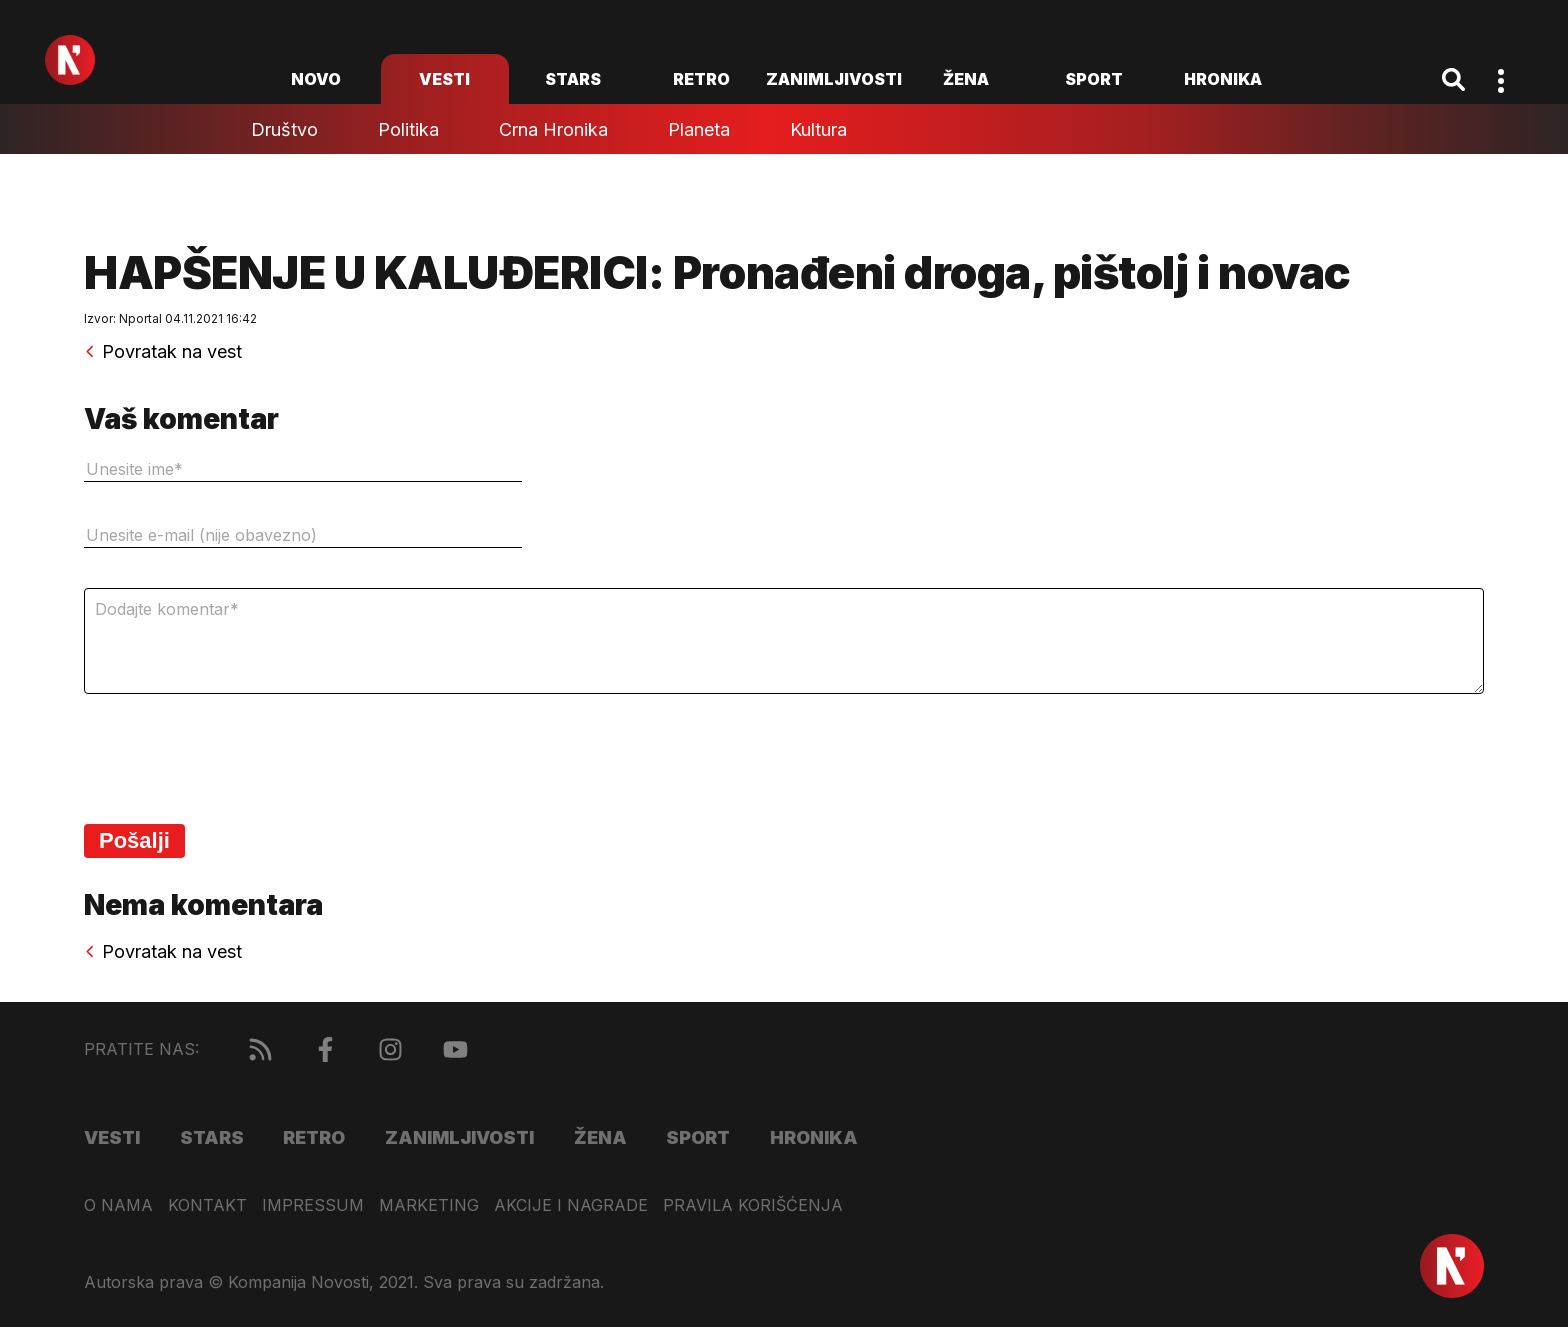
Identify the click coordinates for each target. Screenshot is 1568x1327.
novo (316, 79)
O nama (118, 1205)
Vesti (444, 79)
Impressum (313, 1205)
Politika (408, 129)
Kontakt (207, 1205)
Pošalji (134, 840)
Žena (966, 79)
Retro (701, 79)
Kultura (818, 129)
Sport (1094, 79)
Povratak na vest (163, 352)
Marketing (429, 1205)
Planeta (699, 129)
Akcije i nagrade (571, 1205)
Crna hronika (553, 129)
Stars (573, 79)
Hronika (1223, 79)
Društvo (284, 129)
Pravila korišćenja (753, 1205)
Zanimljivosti (834, 79)
